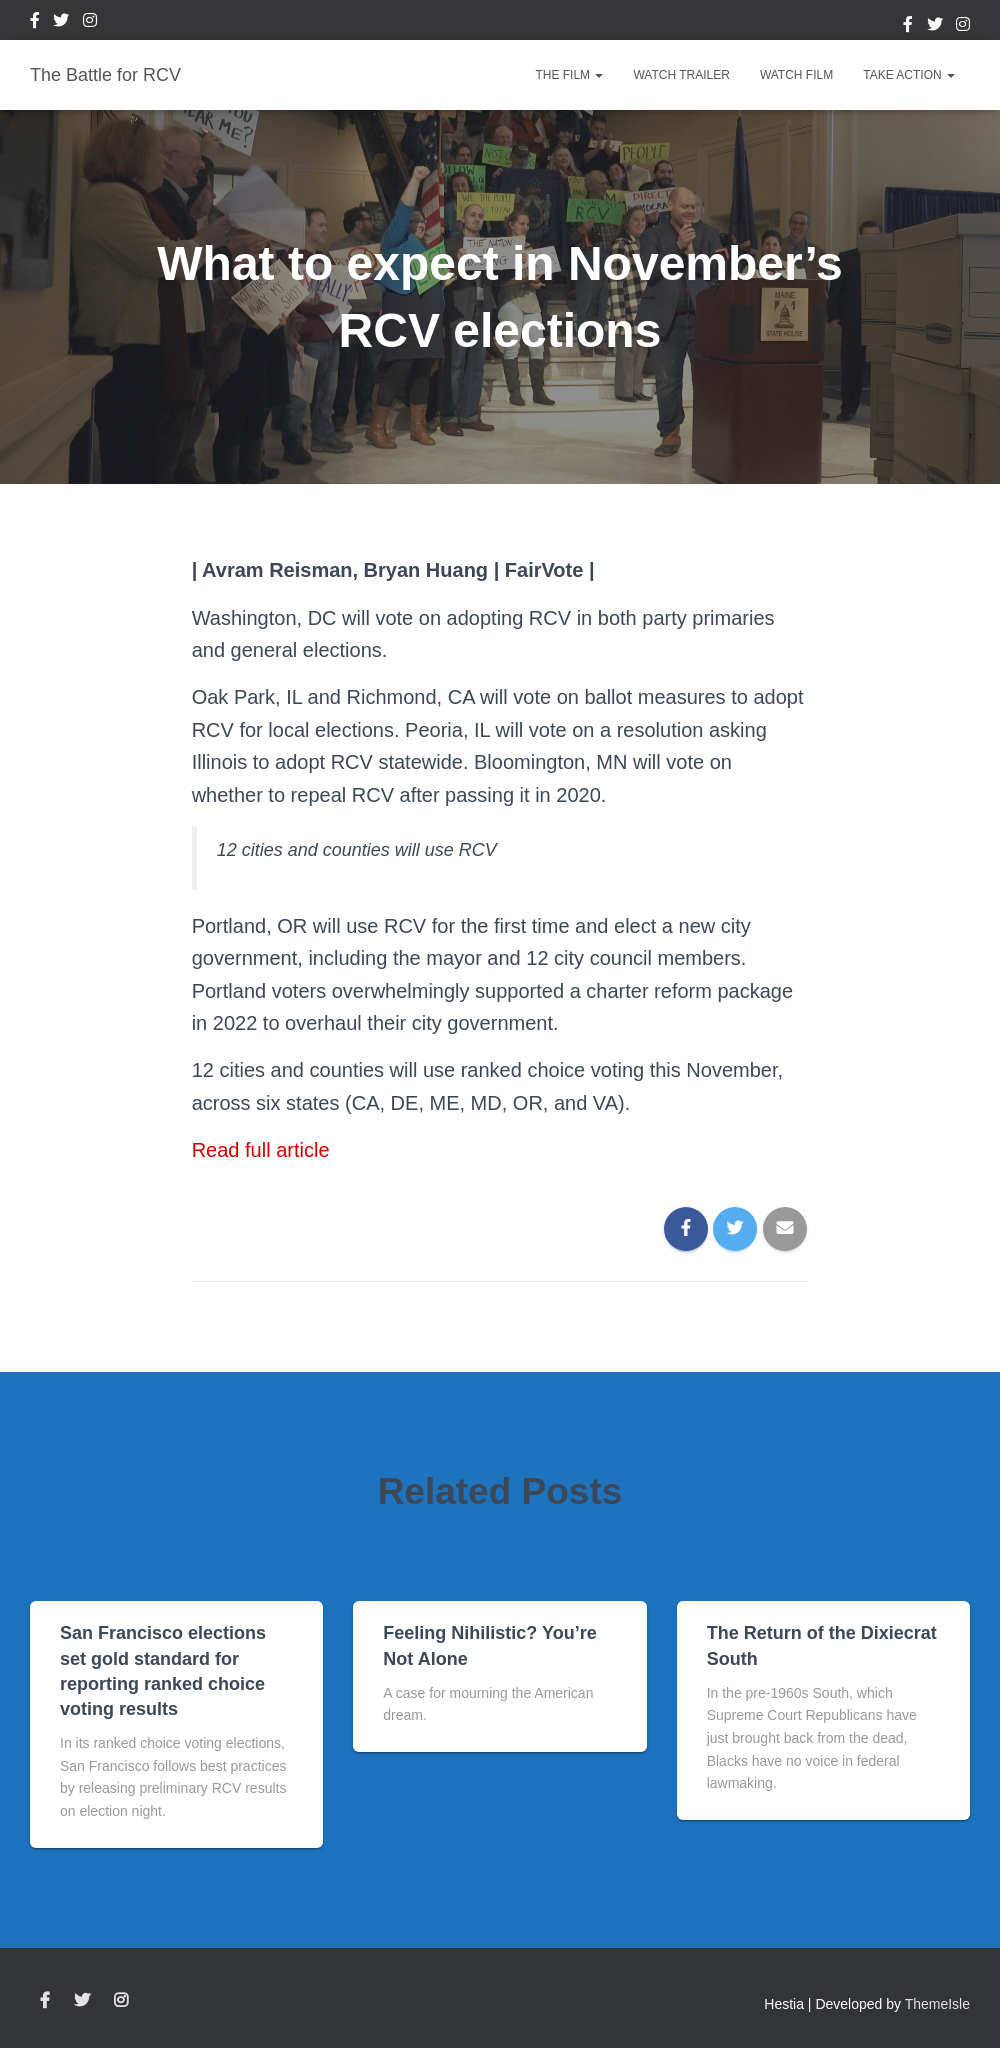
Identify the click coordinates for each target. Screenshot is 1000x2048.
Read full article (261, 1150)
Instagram (90, 23)
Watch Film (796, 75)
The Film (569, 75)
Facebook (35, 23)
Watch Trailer (681, 75)
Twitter (61, 23)
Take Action (909, 75)
